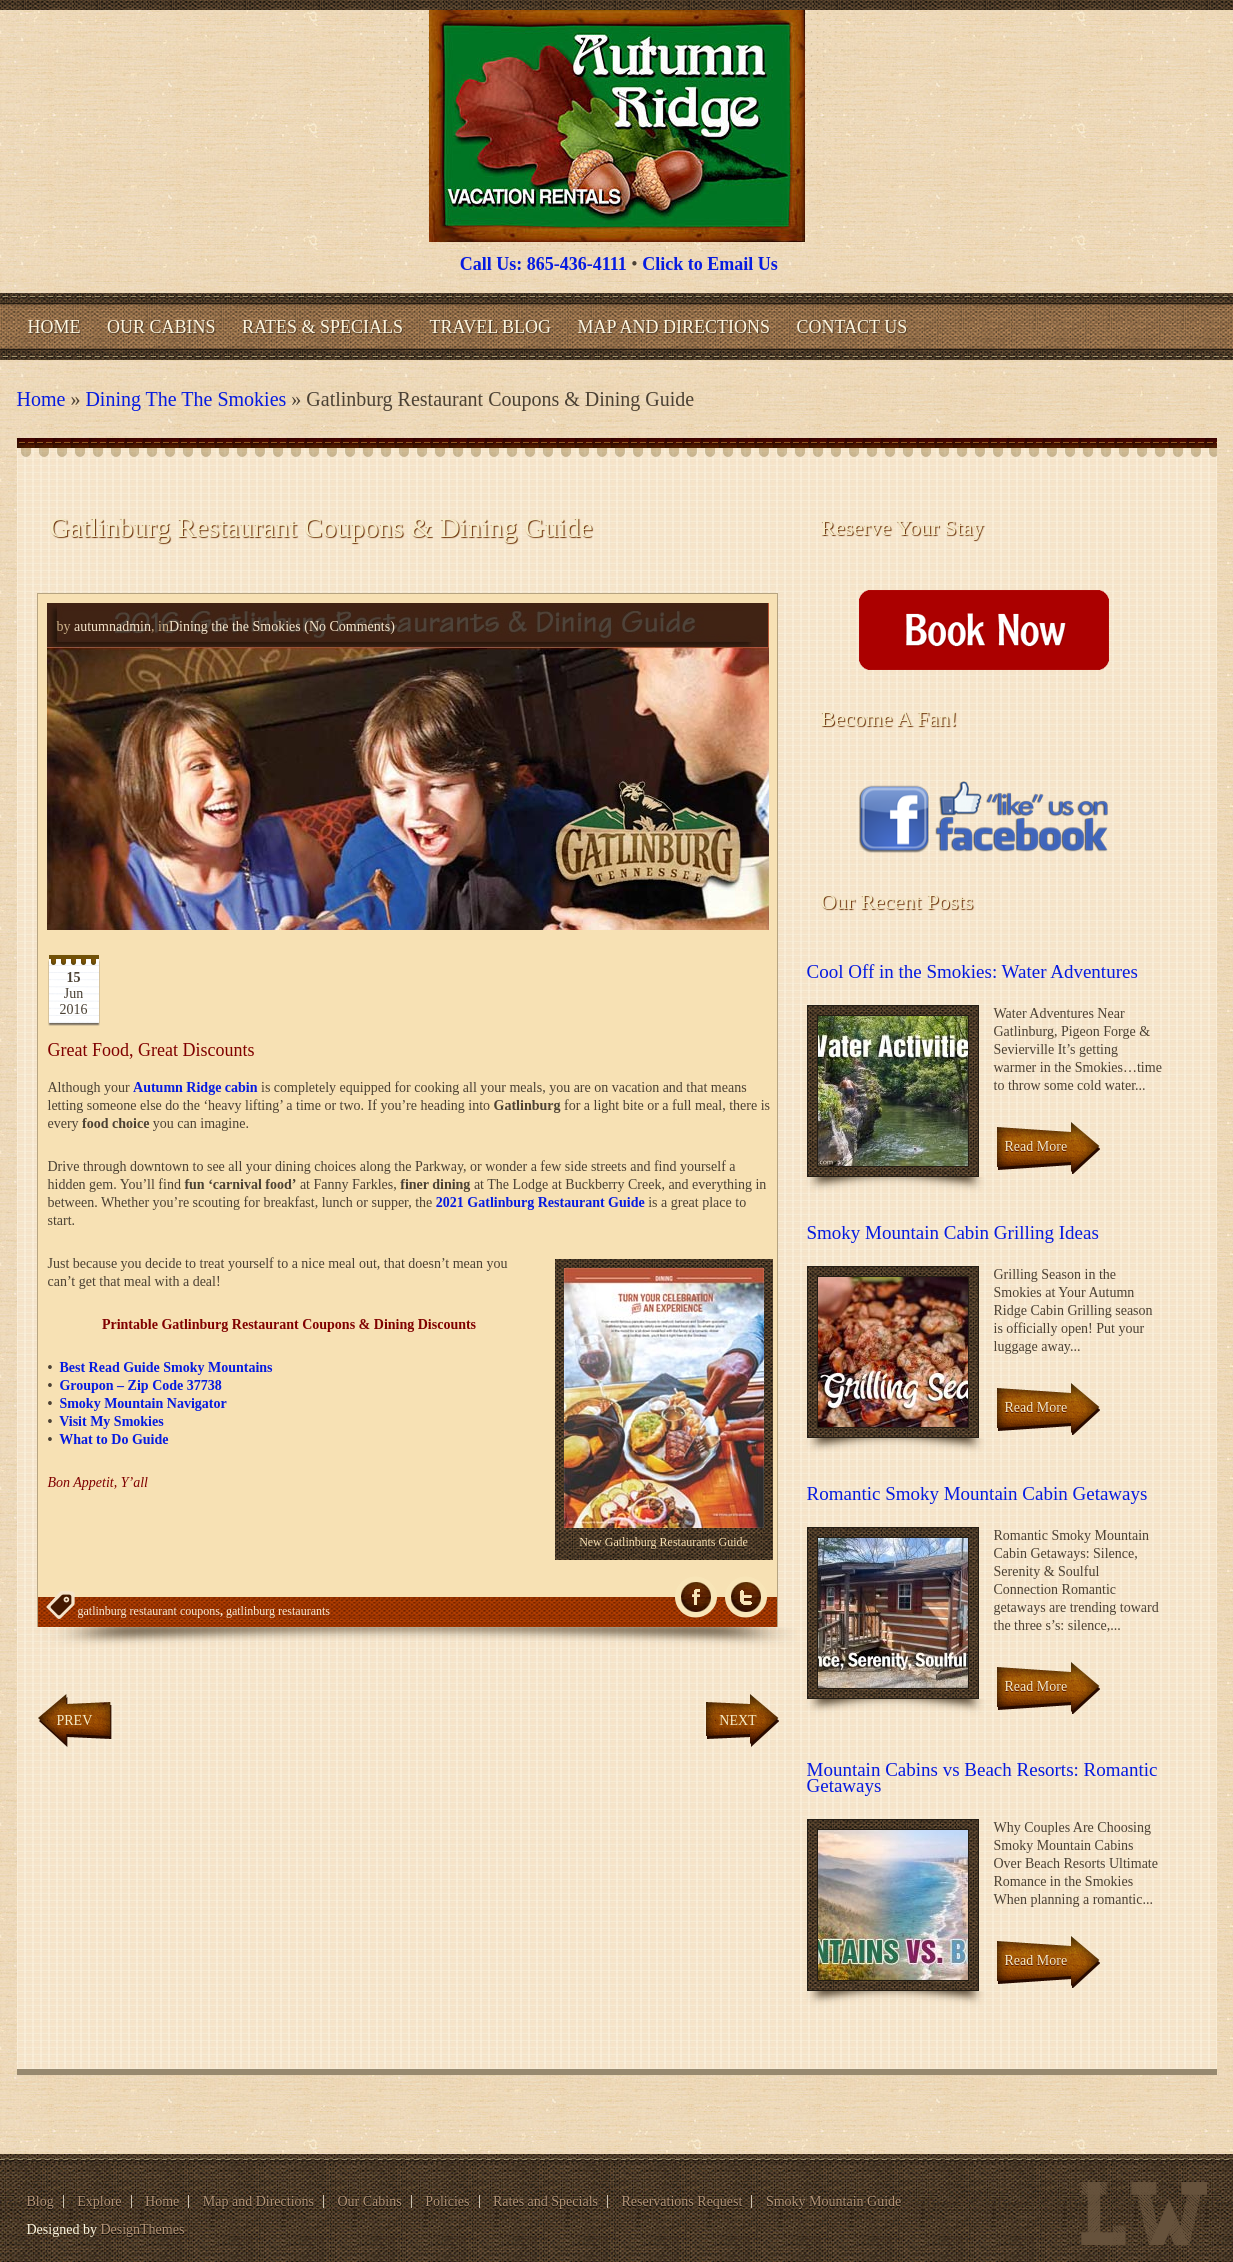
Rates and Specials (545, 2201)
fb (696, 1597)
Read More (1036, 1146)
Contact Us (851, 327)
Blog (40, 2201)
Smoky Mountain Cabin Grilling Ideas (953, 1232)
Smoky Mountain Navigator (142, 1403)
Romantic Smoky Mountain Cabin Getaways (977, 1493)
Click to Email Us (710, 264)
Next (737, 1720)
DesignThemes (142, 2229)
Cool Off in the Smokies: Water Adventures (972, 971)
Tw (746, 1597)
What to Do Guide (113, 1439)
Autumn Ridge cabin (195, 1087)
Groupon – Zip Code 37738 (140, 1385)
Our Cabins (161, 327)
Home (54, 327)
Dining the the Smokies (185, 399)
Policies (447, 2201)
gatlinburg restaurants (278, 1611)
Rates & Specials (322, 327)
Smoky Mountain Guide (833, 2201)
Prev (75, 1720)
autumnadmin (112, 626)
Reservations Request (681, 2201)
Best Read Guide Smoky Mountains (165, 1367)
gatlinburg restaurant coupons (149, 1611)
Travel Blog (491, 327)
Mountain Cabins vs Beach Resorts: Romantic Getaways (982, 1777)
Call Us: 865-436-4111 (543, 264)
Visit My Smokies (111, 1421)
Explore (99, 2201)
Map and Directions (674, 327)
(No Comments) (348, 626)
